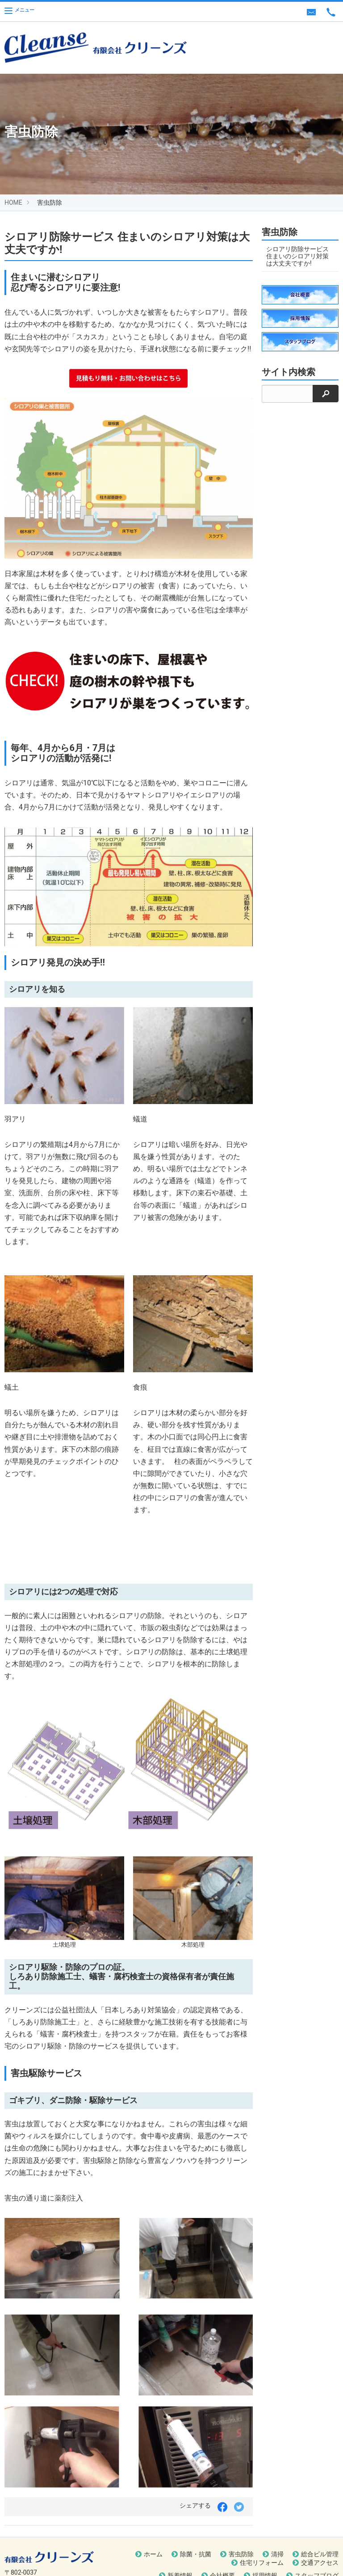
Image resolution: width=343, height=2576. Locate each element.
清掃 (277, 2554)
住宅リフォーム (262, 2562)
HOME (13, 202)
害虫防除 (241, 2554)
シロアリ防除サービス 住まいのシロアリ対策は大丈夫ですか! (297, 256)
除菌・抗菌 (195, 2554)
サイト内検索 (288, 372)
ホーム (153, 2554)
